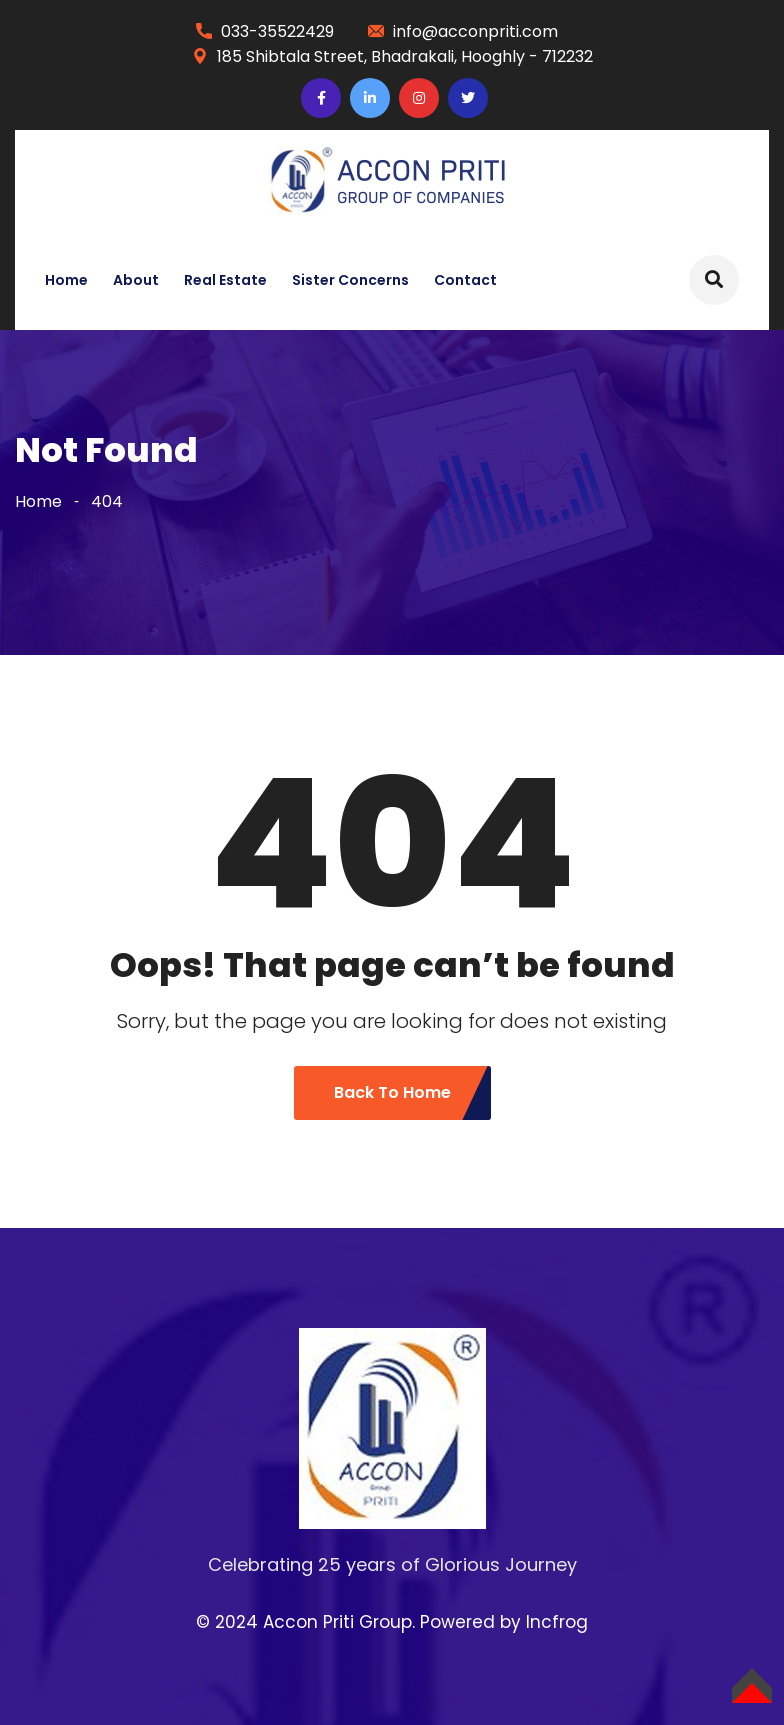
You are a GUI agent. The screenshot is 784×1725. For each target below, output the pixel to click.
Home (66, 280)
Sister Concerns (350, 280)
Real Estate (225, 280)
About (136, 280)
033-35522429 (277, 31)
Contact (465, 280)
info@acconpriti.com (475, 31)
